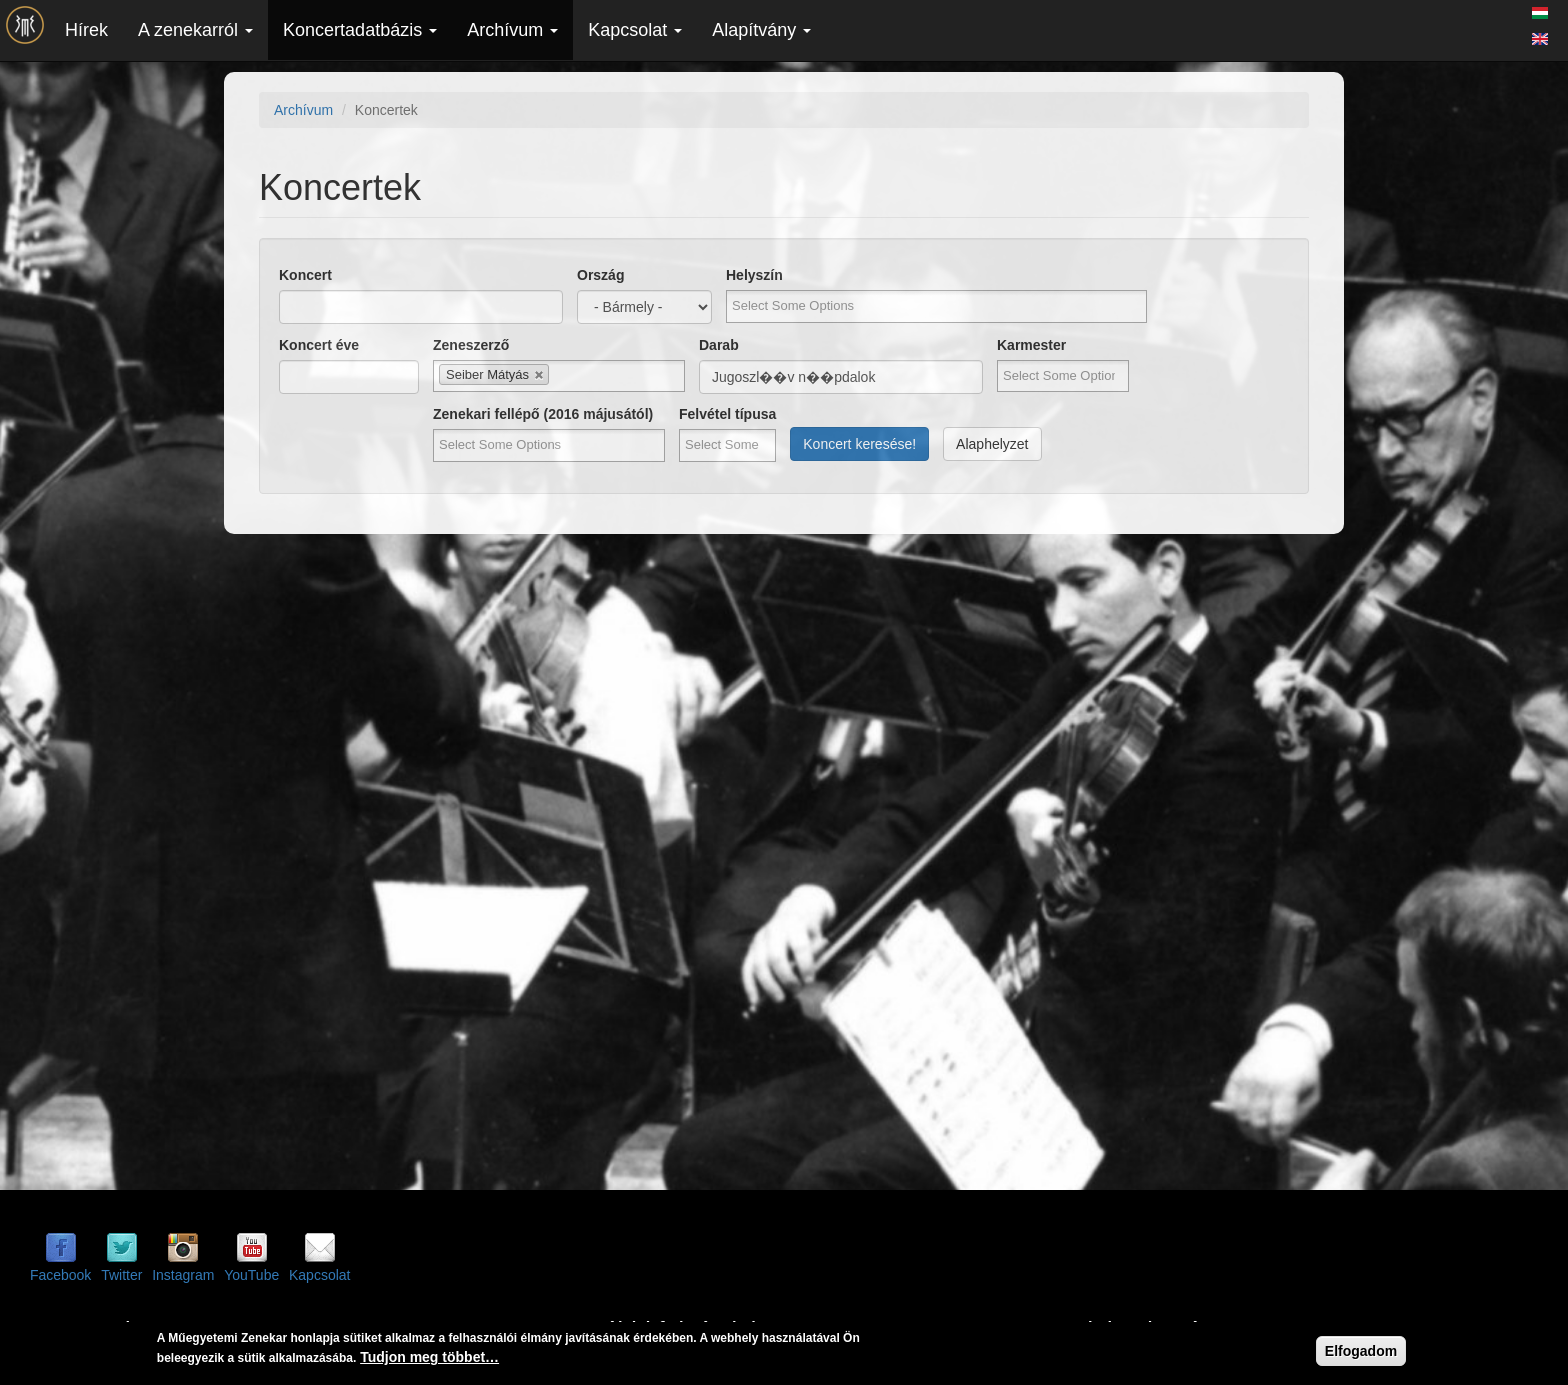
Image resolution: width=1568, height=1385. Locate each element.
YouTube (251, 1275)
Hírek (86, 30)
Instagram (183, 1275)
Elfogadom (1361, 1351)
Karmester (1031, 345)
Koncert (305, 275)
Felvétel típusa (727, 414)
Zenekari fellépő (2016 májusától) (543, 414)
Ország (600, 275)
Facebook (60, 1275)
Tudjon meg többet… (429, 1357)
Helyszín (754, 275)
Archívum (512, 30)
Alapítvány (761, 30)
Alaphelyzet (992, 444)
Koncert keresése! (859, 444)
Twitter (121, 1275)
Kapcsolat (635, 30)
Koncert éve (319, 345)
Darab (719, 345)
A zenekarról (195, 30)
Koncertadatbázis (360, 30)
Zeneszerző (471, 345)
